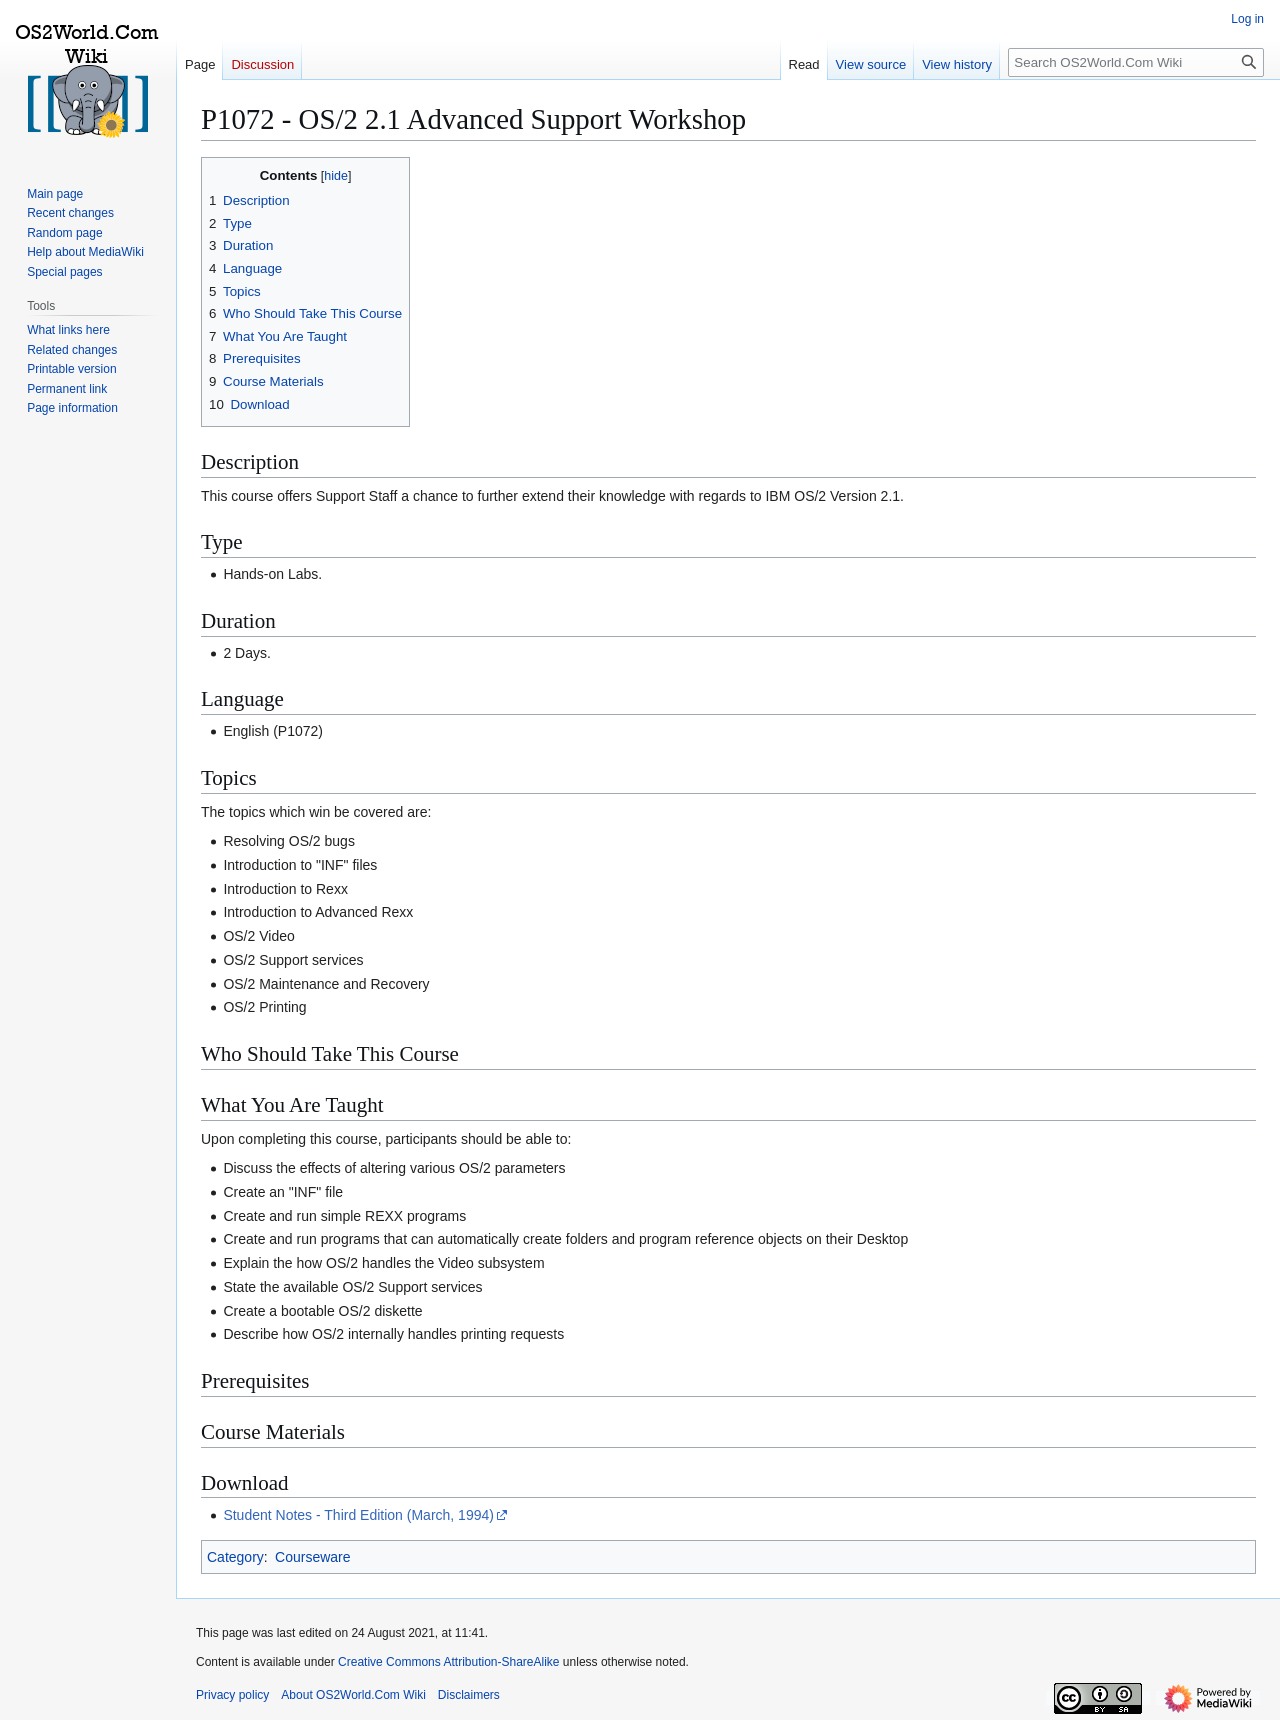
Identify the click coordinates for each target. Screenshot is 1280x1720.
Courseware (312, 1557)
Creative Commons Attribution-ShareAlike (448, 1662)
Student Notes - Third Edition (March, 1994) (358, 1515)
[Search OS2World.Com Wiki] (1136, 62)
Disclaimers (469, 1695)
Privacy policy (232, 1695)
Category (235, 1557)
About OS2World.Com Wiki (353, 1695)
